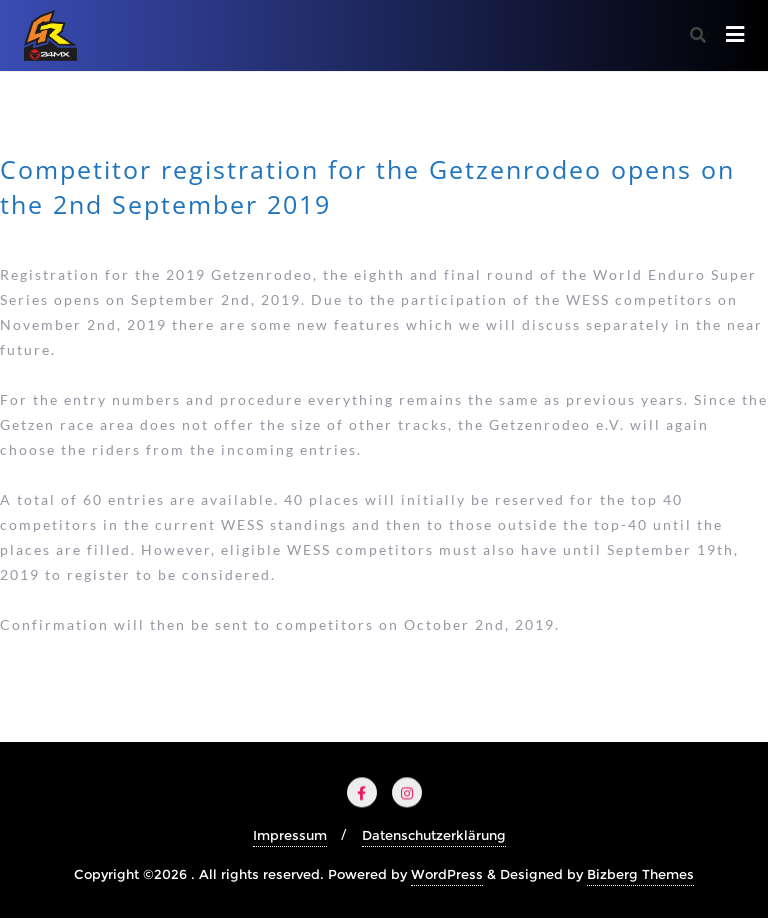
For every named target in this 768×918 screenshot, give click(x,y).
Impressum (290, 835)
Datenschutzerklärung (434, 835)
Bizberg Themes (640, 874)
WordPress (447, 874)
